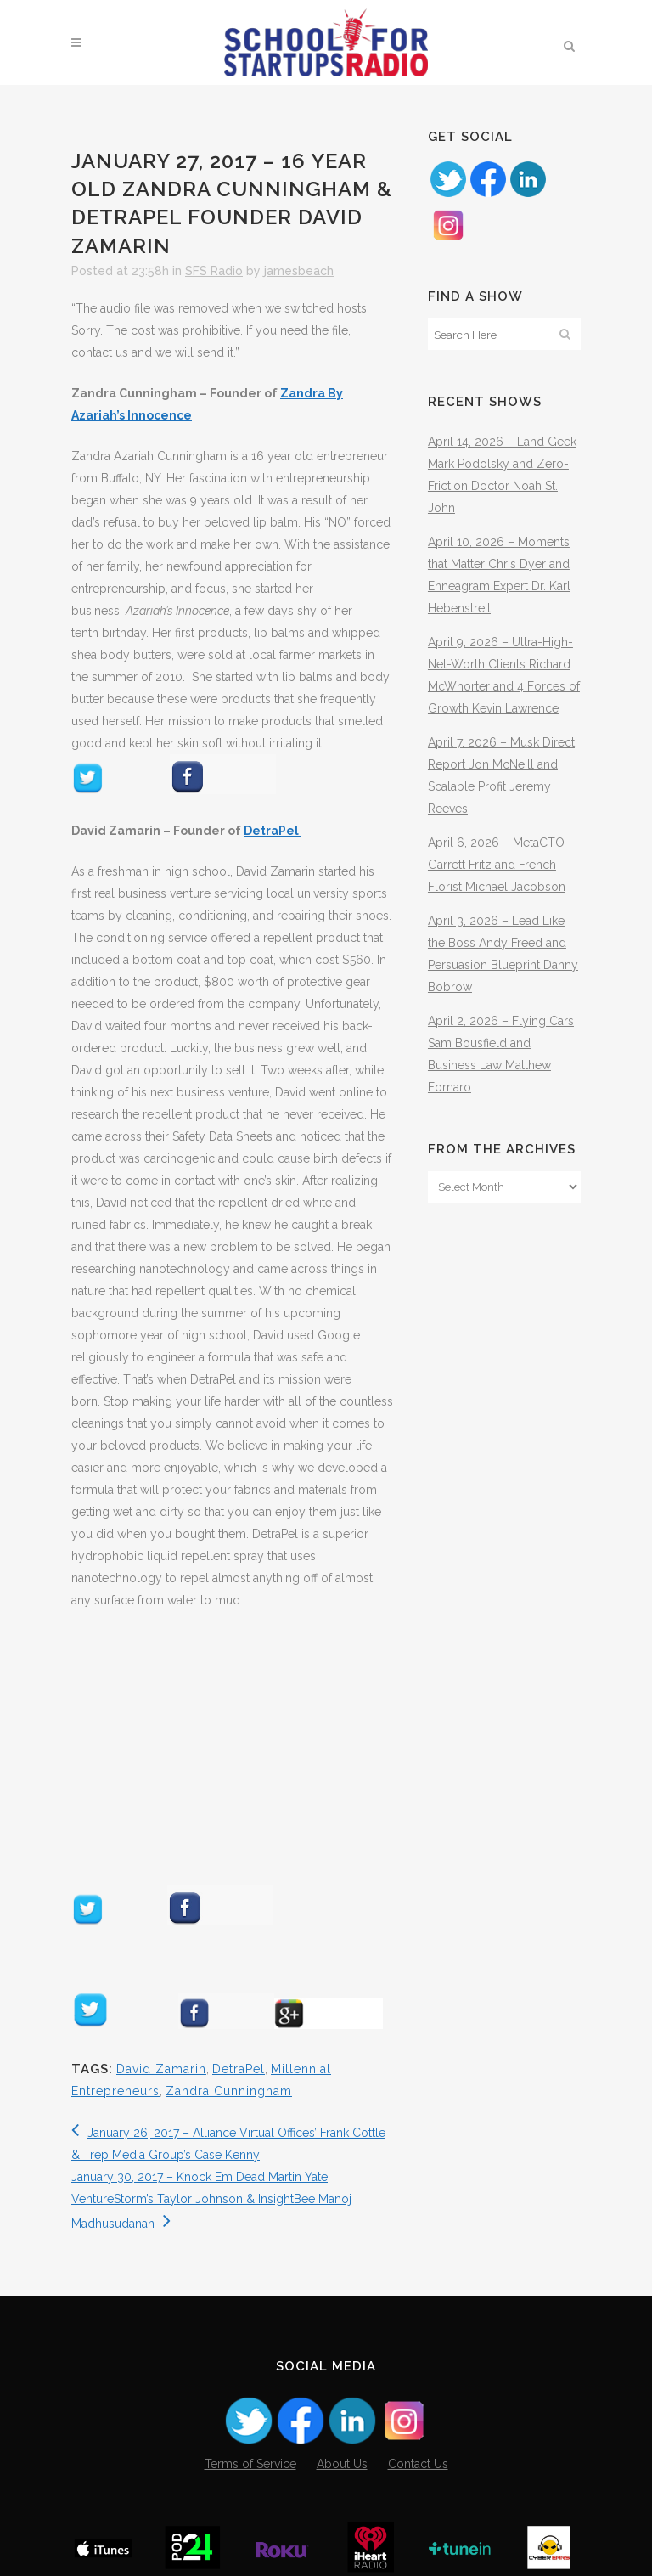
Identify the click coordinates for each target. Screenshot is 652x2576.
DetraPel (272, 830)
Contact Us (418, 2464)
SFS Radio (214, 271)
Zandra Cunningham (229, 2091)
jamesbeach (299, 271)
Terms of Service (250, 2464)
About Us (342, 2464)
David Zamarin (161, 2069)
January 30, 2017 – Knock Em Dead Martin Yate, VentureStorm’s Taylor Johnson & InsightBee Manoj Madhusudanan (211, 2200)
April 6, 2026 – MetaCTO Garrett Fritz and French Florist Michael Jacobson (496, 864)
